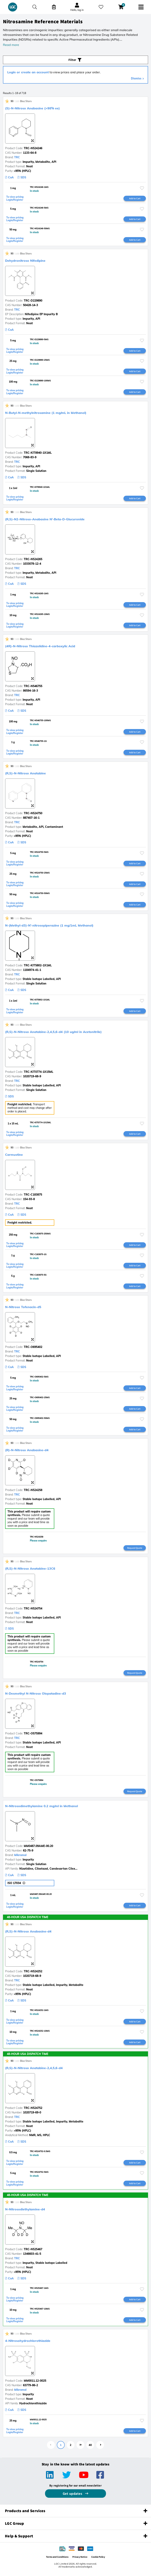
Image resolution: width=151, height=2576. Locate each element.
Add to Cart (134, 198)
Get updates (73, 2493)
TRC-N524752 (33, 2108)
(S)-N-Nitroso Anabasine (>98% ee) (32, 108)
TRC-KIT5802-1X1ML (38, 965)
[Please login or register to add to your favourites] (142, 188)
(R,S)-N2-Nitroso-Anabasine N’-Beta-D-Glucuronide (45, 519)
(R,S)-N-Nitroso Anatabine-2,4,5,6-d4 (34, 2068)
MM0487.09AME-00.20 (38, 1846)
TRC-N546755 (33, 686)
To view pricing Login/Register (15, 198)
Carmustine (14, 1155)
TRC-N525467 (33, 2249)
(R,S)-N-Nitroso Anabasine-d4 (28, 1931)
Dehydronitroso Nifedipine (25, 261)
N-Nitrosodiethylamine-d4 (25, 2209)
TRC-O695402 (33, 1347)
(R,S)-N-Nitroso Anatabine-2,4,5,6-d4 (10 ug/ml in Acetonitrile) (53, 1032)
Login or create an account (28, 72)
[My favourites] (101, 7)
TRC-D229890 (33, 300)
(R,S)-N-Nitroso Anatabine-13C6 (30, 1568)
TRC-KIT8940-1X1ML (38, 452)
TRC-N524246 (33, 148)
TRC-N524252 (33, 1971)
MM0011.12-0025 (35, 2380)
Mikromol (20, 1855)
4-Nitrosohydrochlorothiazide (27, 2341)
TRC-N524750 (33, 813)
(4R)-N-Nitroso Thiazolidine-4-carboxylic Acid (40, 646)
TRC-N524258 (33, 1490)
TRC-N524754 (33, 1608)
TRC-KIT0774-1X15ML (38, 1072)
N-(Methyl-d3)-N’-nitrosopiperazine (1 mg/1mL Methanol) (49, 925)
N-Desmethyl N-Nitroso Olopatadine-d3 (35, 1693)
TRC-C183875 (33, 1194)
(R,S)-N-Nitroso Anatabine (25, 773)
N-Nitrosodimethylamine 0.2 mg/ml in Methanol (41, 1806)
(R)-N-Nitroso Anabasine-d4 (27, 1450)
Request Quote (134, 1547)
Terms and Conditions (57, 2556)
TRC (17, 157)
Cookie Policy (98, 2556)
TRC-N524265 (33, 559)
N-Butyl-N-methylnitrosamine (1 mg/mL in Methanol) (45, 413)
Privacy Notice (79, 2556)
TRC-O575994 (33, 1733)
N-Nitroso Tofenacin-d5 (23, 1307)
